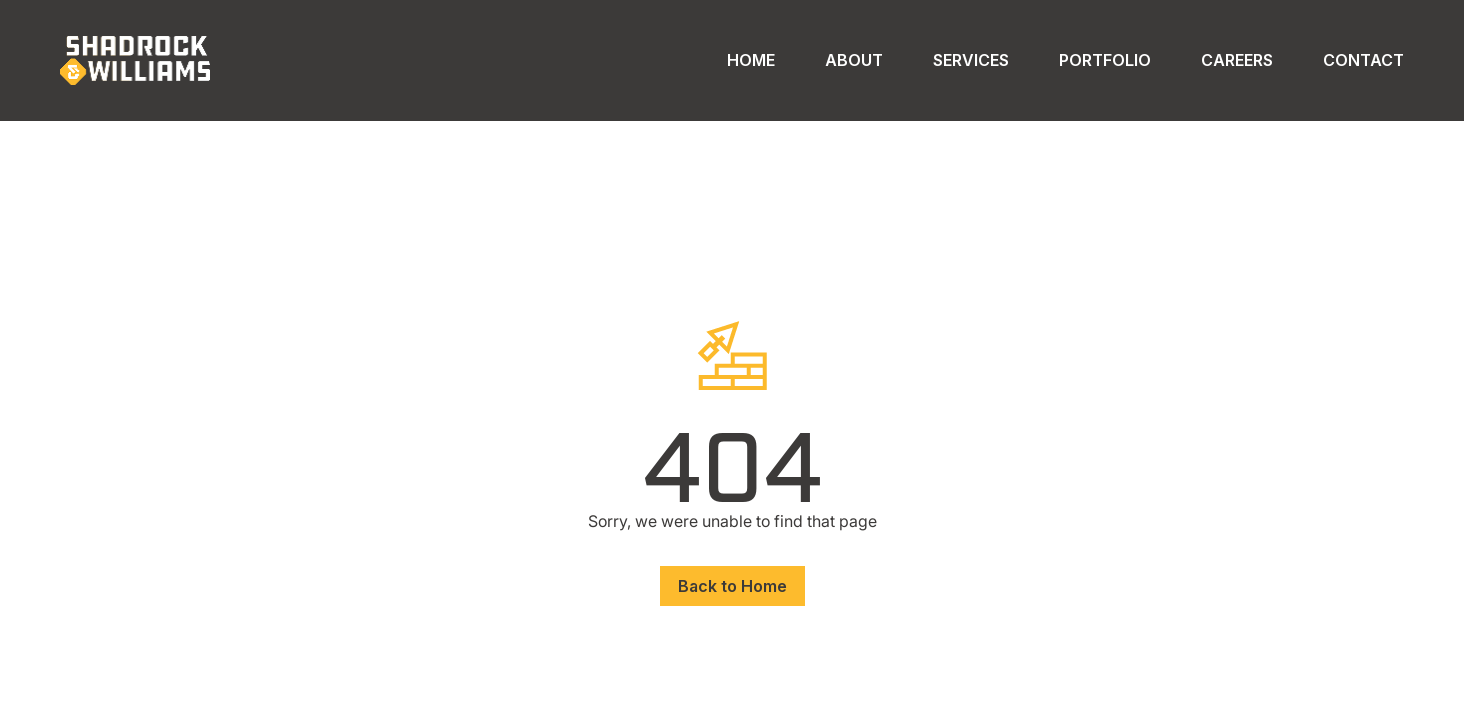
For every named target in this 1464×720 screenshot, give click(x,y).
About (854, 60)
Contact (1363, 60)
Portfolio (1105, 60)
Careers (1237, 60)
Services (971, 60)
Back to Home (732, 586)
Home (751, 60)
